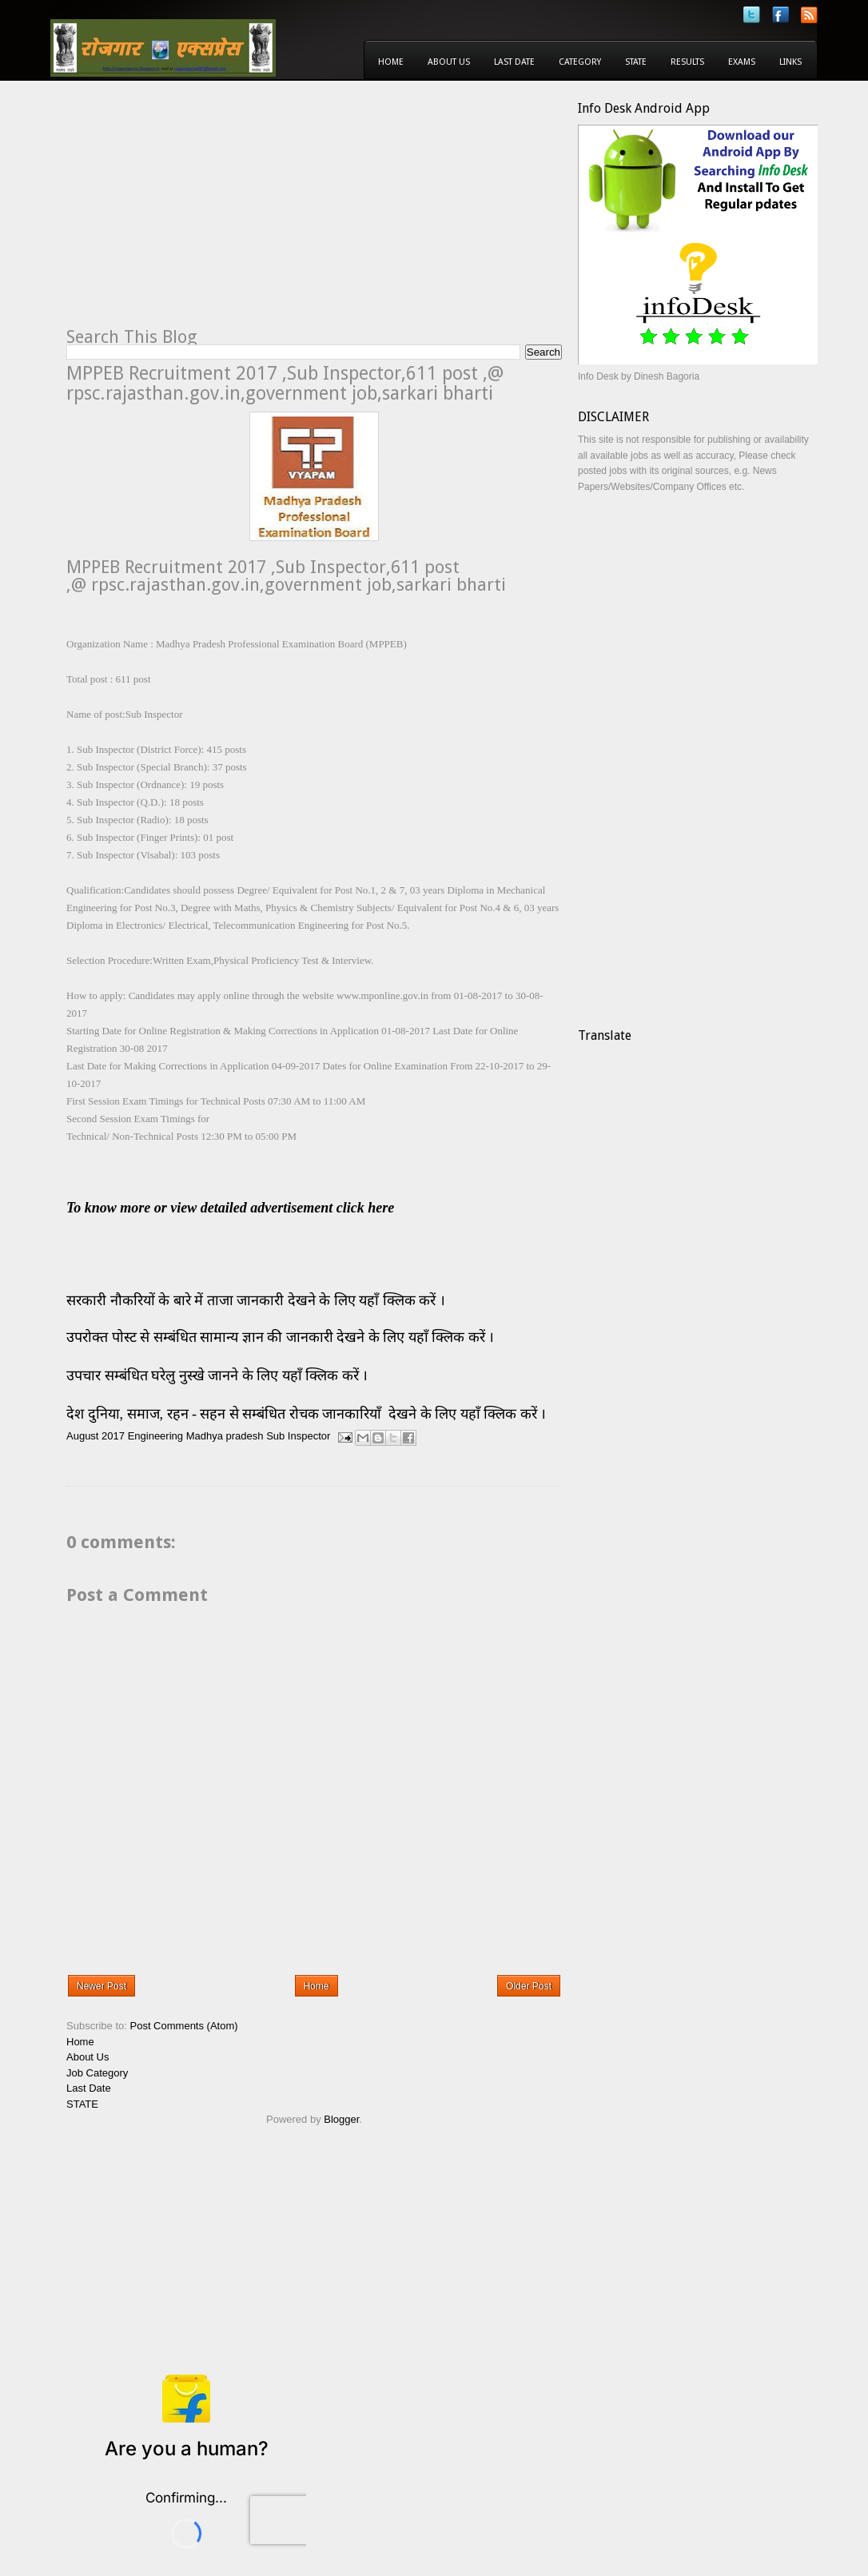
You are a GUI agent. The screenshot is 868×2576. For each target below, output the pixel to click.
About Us (449, 62)
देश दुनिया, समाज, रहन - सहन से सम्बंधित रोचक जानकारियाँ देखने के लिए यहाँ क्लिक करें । (308, 1414)
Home (391, 62)
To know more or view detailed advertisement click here (230, 1208)
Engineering (155, 1437)
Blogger (341, 2119)
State (636, 62)
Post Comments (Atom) (184, 2026)
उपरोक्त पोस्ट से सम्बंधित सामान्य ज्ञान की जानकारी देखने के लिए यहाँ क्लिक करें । (282, 1337)
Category (580, 62)
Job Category (97, 2073)
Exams (741, 62)
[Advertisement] (200, 212)
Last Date (514, 62)
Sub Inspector (298, 1437)
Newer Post (101, 1986)
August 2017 (95, 1437)
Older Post (528, 1986)
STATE (82, 2104)
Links (790, 62)
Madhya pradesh (225, 1437)
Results (687, 62)
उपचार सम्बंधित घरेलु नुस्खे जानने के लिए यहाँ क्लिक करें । (217, 1376)
